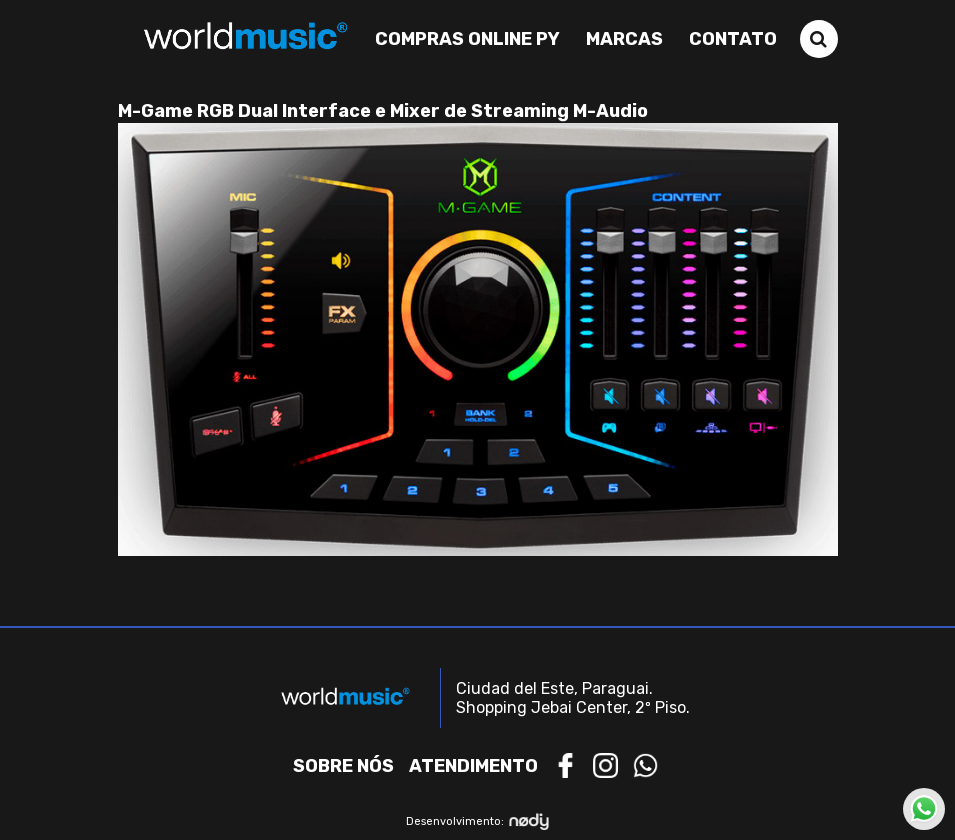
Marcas (624, 39)
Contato (733, 39)
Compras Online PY (467, 39)
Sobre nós (343, 766)
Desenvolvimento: (477, 821)
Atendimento (473, 766)
